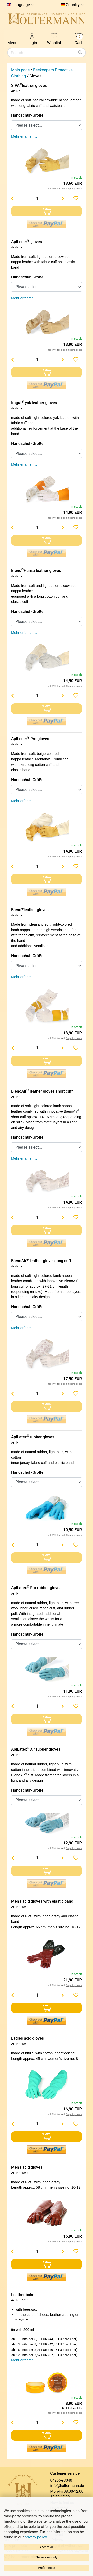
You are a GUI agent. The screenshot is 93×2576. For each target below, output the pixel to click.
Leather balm (22, 2294)
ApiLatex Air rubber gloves (35, 1749)
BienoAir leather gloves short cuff (42, 1091)
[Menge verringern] (12, 198)
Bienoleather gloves (30, 909)
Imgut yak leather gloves (34, 402)
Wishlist (54, 38)
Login (32, 38)
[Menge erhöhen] (62, 198)
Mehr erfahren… (24, 136)
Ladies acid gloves (27, 2038)
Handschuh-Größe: (28, 115)
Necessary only (46, 2557)
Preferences (46, 2568)
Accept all (46, 2547)
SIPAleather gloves (29, 85)
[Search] (80, 52)
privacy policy (36, 2537)
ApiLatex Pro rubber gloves (36, 1587)
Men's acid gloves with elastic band (42, 1901)
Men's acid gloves (26, 2167)
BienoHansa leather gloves (36, 570)
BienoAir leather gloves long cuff (41, 1260)
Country (73, 5)
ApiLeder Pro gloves (30, 738)
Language (21, 5)
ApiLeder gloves (26, 241)
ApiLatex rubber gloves (32, 1437)
